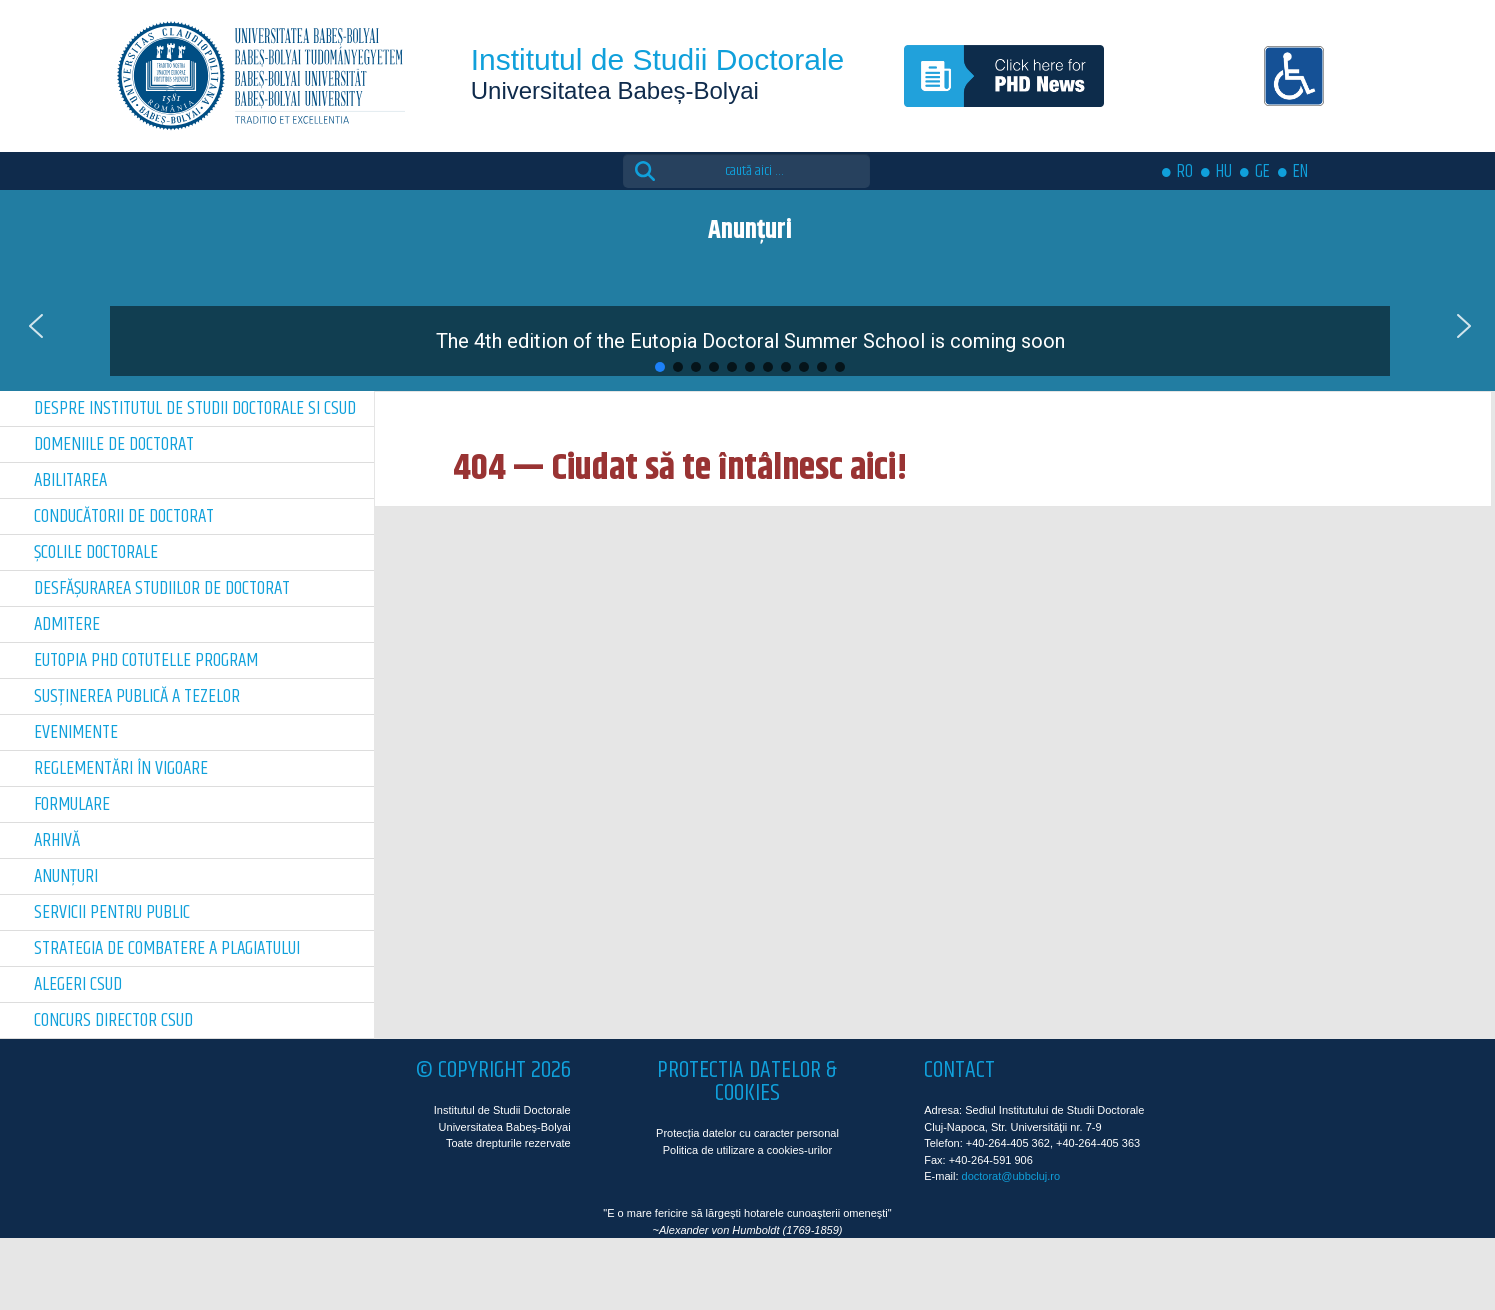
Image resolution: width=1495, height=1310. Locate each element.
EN (1300, 172)
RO (1185, 172)
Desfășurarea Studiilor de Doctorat (162, 588)
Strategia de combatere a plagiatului (167, 948)
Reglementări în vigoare (121, 768)
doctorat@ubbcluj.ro (1011, 1176)
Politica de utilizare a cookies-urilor (747, 1150)
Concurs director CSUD (113, 1020)
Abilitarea (70, 480)
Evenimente (76, 732)
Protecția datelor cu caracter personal (747, 1133)
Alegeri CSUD (78, 984)
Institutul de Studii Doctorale (658, 59)
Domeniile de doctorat (114, 444)
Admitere (67, 624)
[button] (750, 326)
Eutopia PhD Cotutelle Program (146, 660)
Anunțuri (66, 876)
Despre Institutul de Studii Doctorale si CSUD (195, 408)
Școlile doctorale (96, 552)
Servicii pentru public (112, 912)
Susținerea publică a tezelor (137, 696)
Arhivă (57, 840)
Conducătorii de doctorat (124, 516)
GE (1262, 172)
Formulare (72, 804)
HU (1224, 172)
